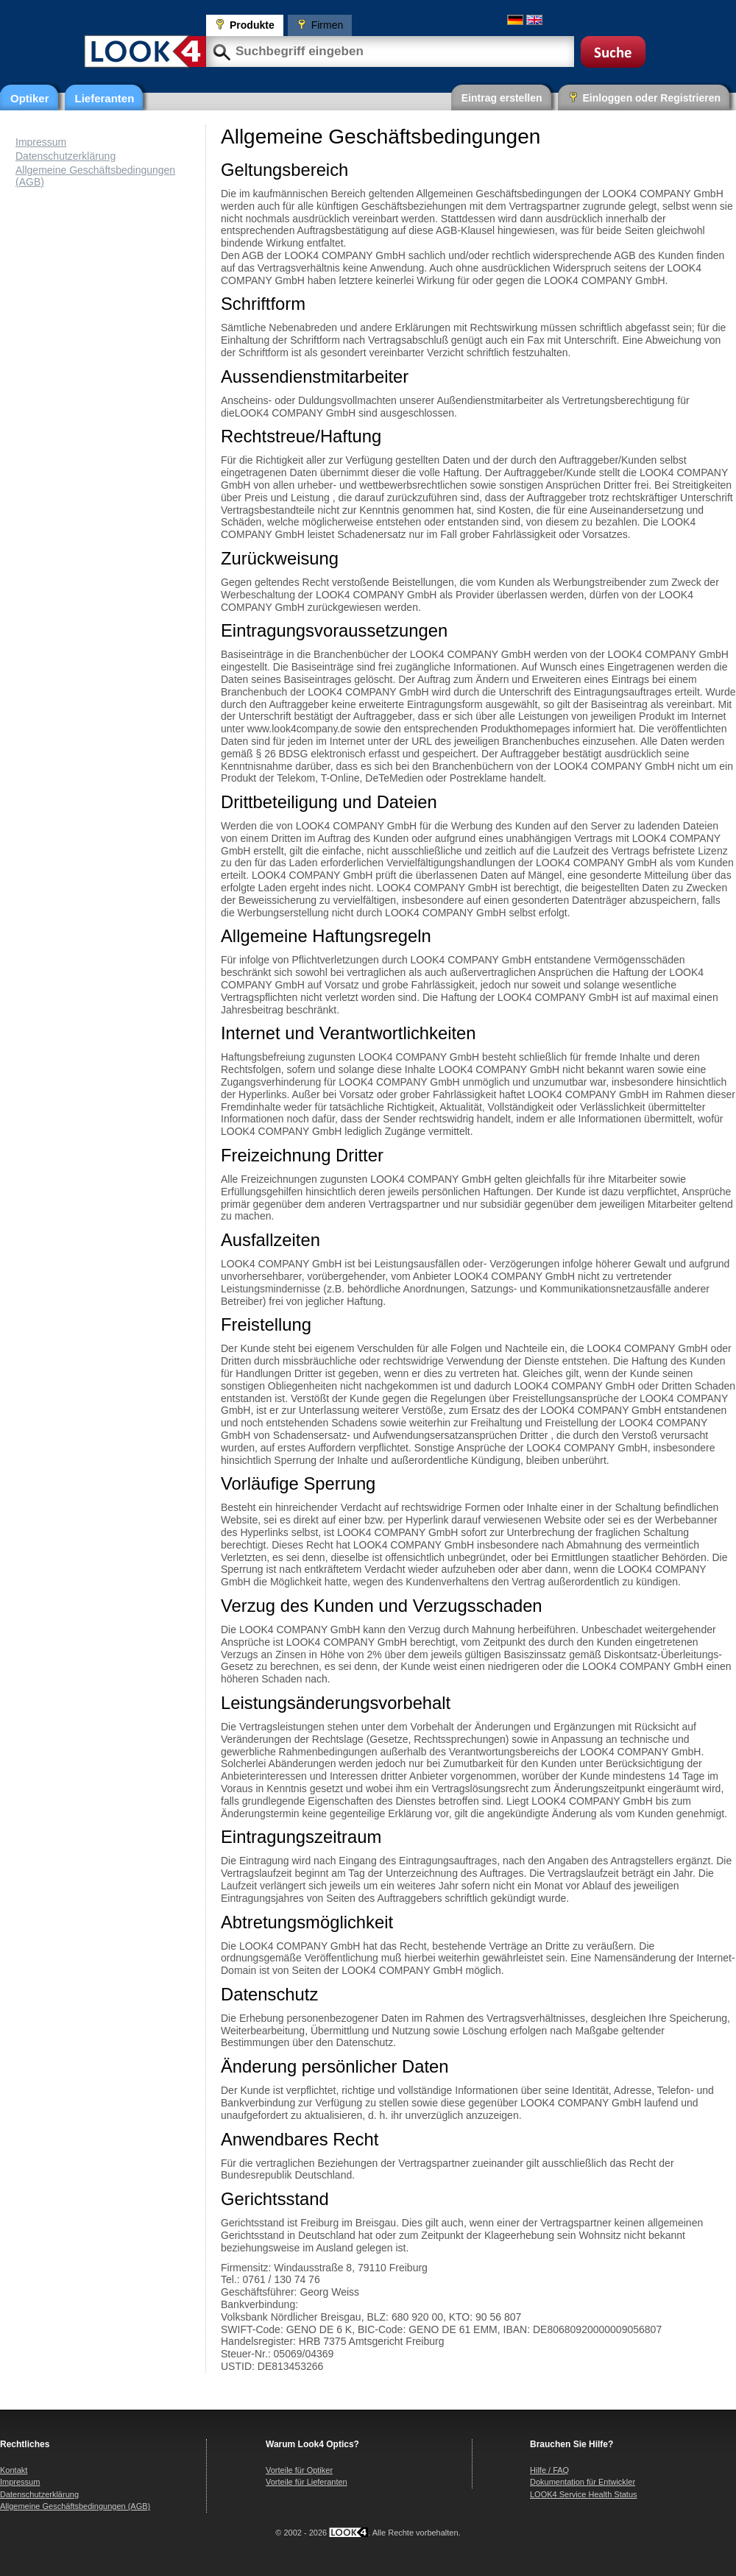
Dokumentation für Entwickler (582, 2481)
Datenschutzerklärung (65, 156)
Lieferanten (105, 98)
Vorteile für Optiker (299, 2470)
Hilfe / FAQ (549, 2470)
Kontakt (13, 2470)
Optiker (29, 98)
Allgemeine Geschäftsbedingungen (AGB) (75, 2506)
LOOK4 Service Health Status (583, 2494)
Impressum (40, 142)
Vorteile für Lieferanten (306, 2481)
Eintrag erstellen (501, 98)
